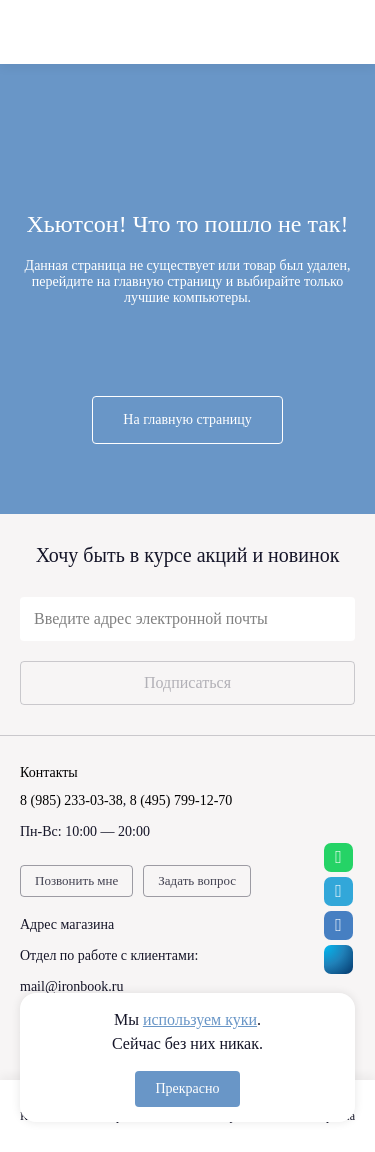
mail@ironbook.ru (72, 986)
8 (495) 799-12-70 (181, 800)
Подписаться (187, 682)
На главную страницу (187, 419)
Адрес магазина (67, 924)
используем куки (200, 1019)
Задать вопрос (197, 880)
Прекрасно (187, 1088)
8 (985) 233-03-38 (71, 800)
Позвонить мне (76, 880)
